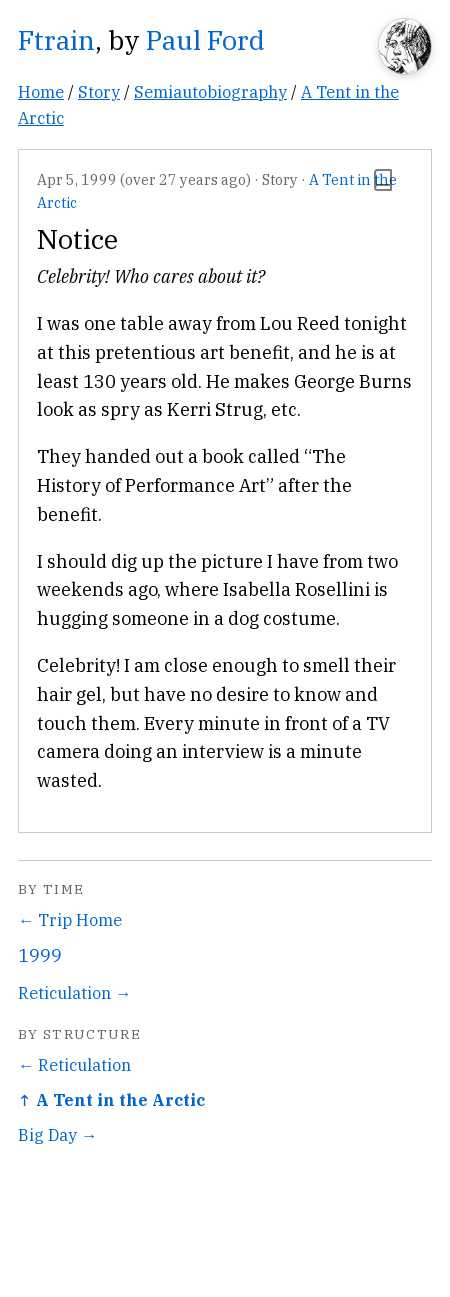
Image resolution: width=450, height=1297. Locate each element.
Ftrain (56, 39)
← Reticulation (74, 1064)
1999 (40, 955)
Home (41, 91)
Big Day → (57, 1134)
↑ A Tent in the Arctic (111, 1099)
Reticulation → (74, 992)
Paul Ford (205, 39)
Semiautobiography (210, 91)
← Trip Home (70, 919)
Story (99, 91)
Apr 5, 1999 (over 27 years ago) (144, 179)
